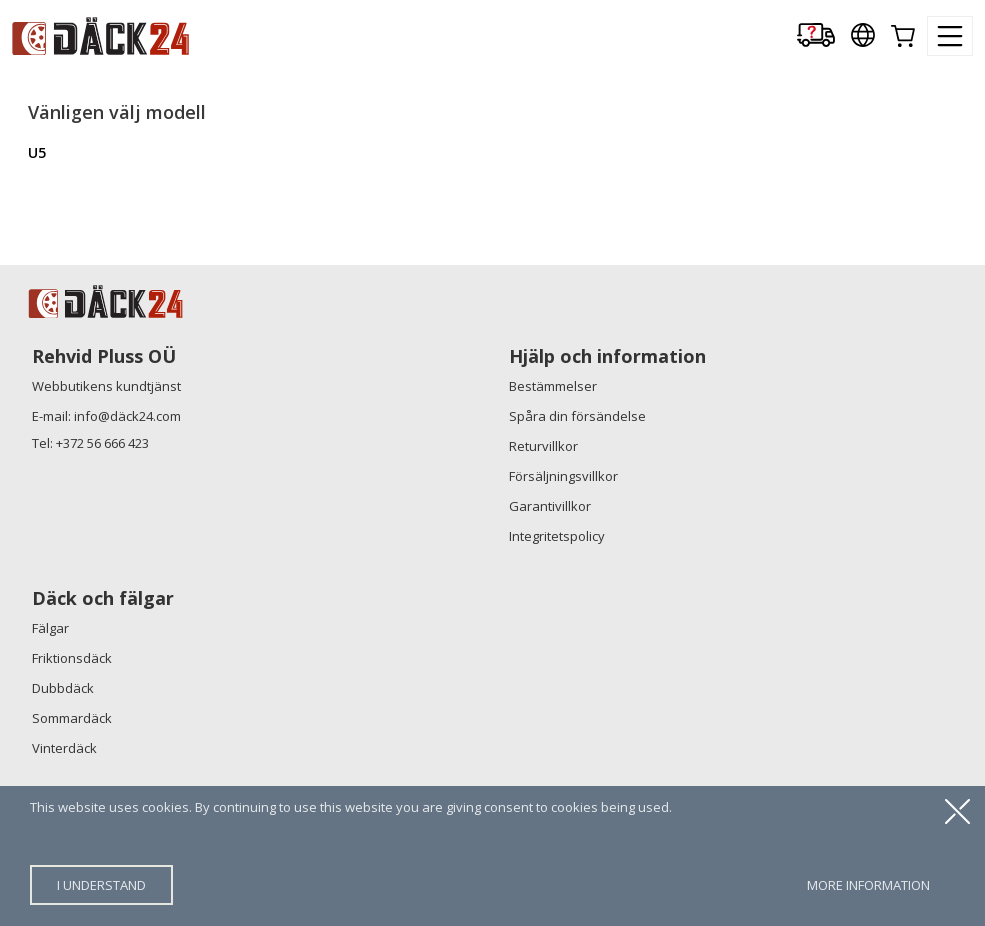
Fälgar (50, 628)
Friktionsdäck (72, 658)
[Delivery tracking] (816, 36)
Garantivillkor (550, 506)
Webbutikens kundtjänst (106, 386)
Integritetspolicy (557, 536)
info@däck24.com (127, 416)
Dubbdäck (63, 688)
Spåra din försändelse (577, 416)
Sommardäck (72, 718)
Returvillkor (543, 446)
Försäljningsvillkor (563, 476)
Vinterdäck (64, 748)
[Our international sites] (863, 36)
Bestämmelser (553, 386)
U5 (37, 152)
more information (868, 885)
